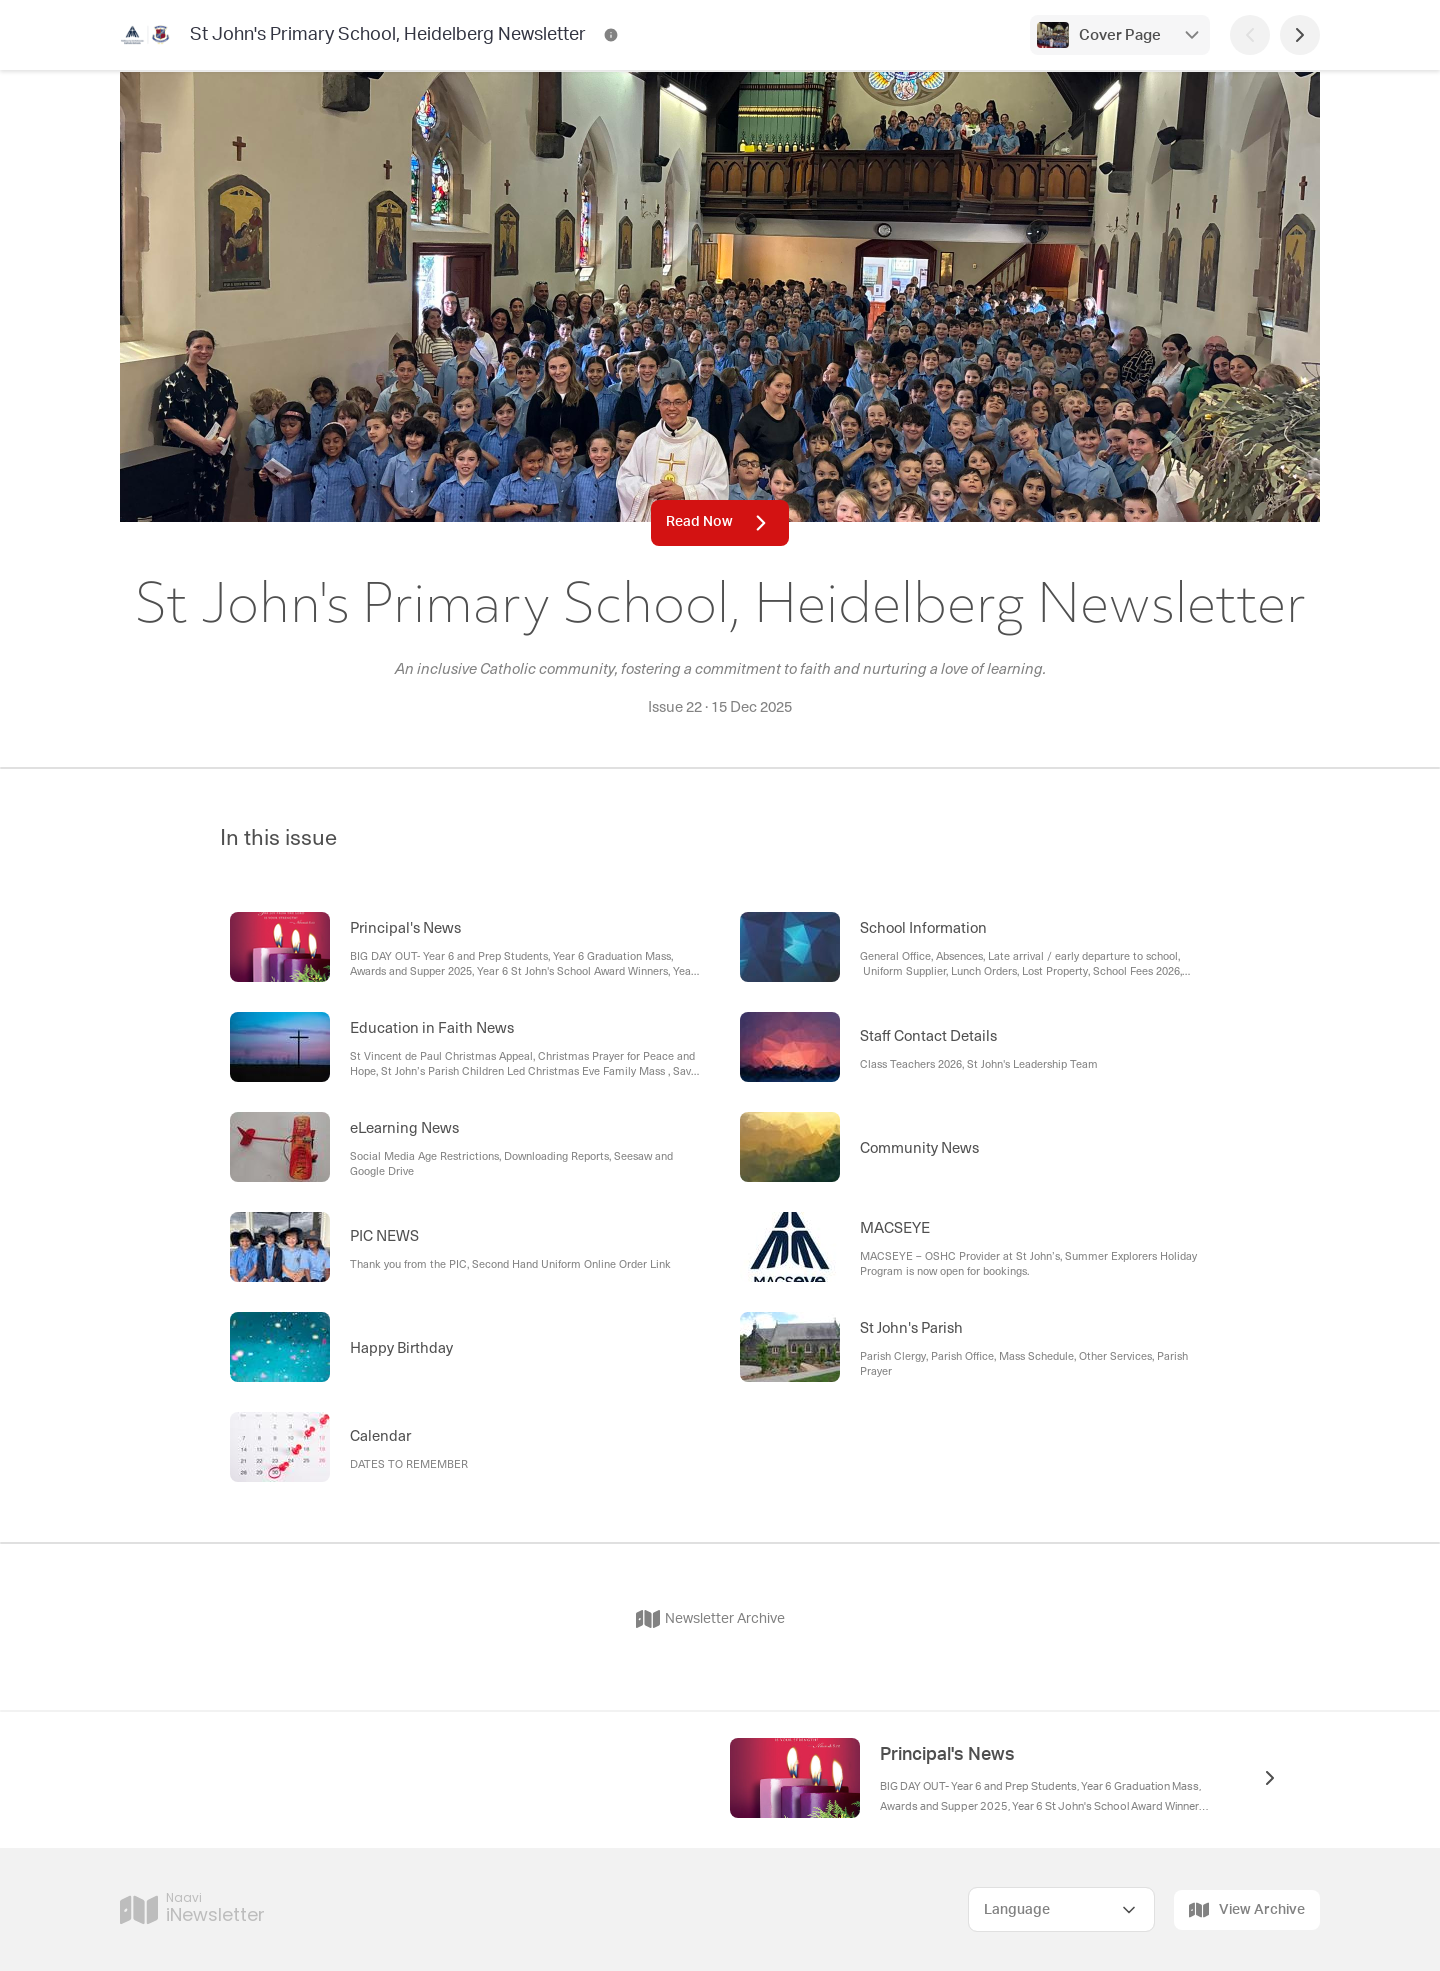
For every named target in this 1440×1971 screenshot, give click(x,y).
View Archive (1247, 1910)
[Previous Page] (1250, 35)
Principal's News (947, 1755)
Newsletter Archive (710, 1619)
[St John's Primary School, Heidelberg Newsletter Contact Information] (611, 35)
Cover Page (1120, 35)
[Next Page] (1300, 35)
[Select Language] (1061, 1909)
